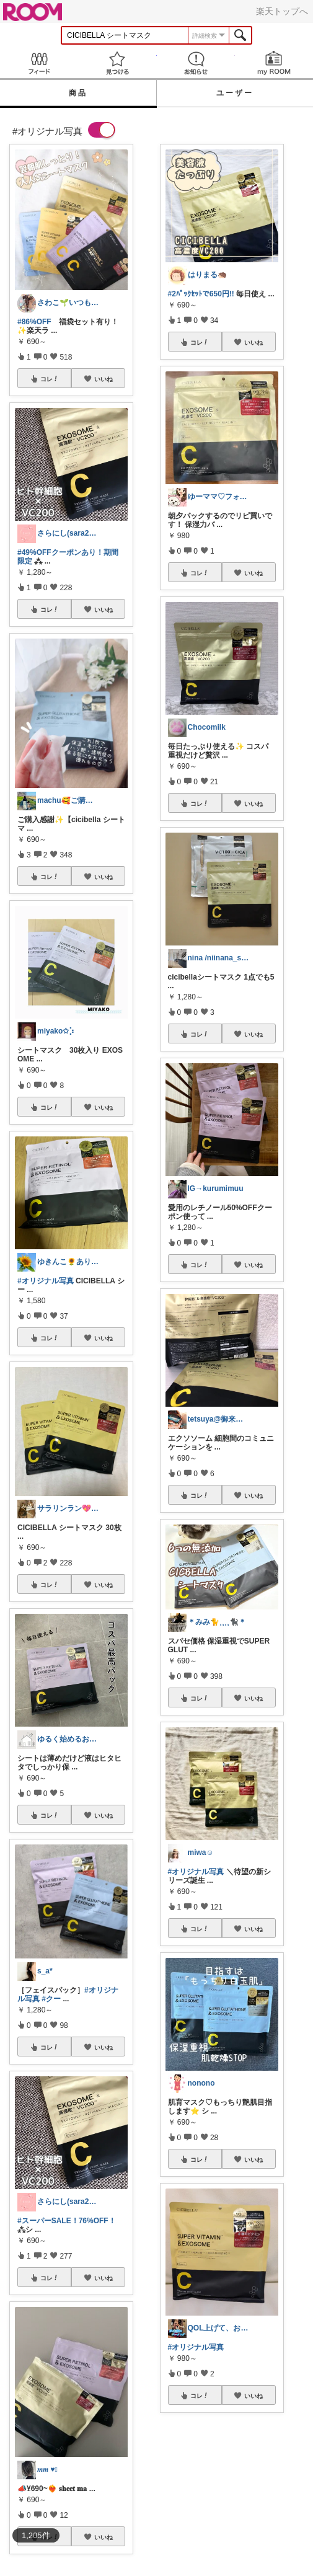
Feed (39, 63)
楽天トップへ (282, 11)
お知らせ (196, 63)
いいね (103, 379)
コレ (49, 379)
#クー (51, 1998)
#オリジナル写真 (45, 1281)
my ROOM (274, 63)
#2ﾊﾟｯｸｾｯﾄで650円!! (201, 294)
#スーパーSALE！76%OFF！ (66, 2220)
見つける (117, 63)
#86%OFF (34, 321)
